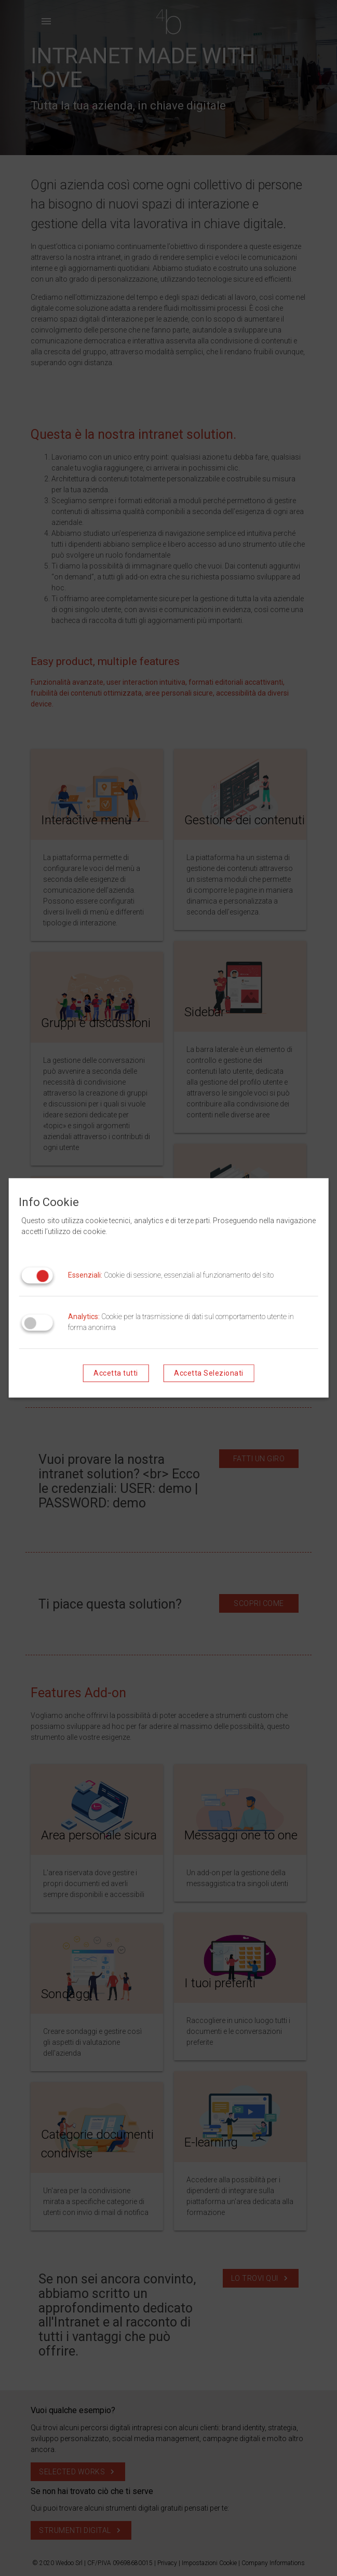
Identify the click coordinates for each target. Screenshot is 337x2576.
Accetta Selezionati (208, 1373)
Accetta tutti (116, 1373)
